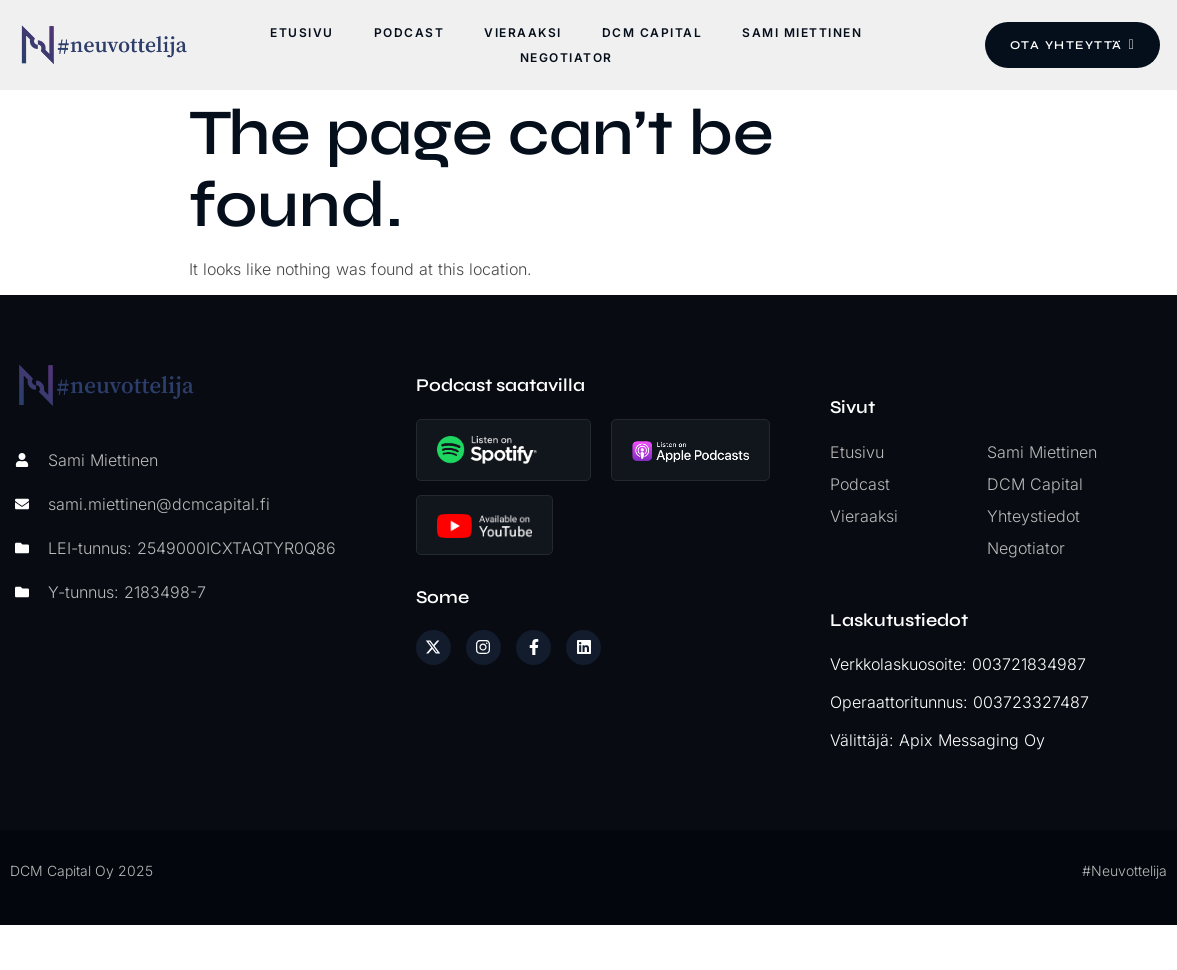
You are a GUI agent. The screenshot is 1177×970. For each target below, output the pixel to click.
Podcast (408, 32)
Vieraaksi (523, 32)
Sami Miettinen (802, 32)
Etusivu (302, 32)
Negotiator (565, 57)
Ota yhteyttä (1069, 45)
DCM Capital (651, 32)
